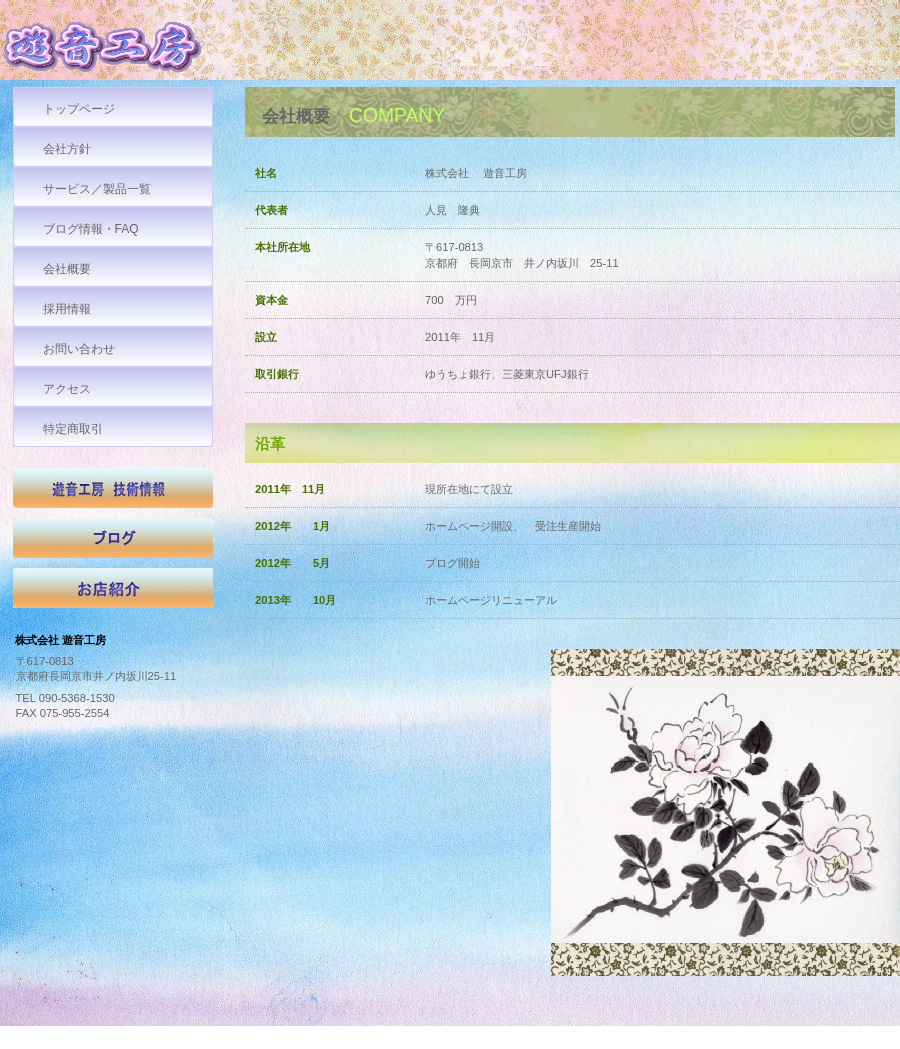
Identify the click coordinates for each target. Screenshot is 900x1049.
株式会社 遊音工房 (150, 51)
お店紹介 (113, 593)
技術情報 (113, 493)
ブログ (113, 543)
